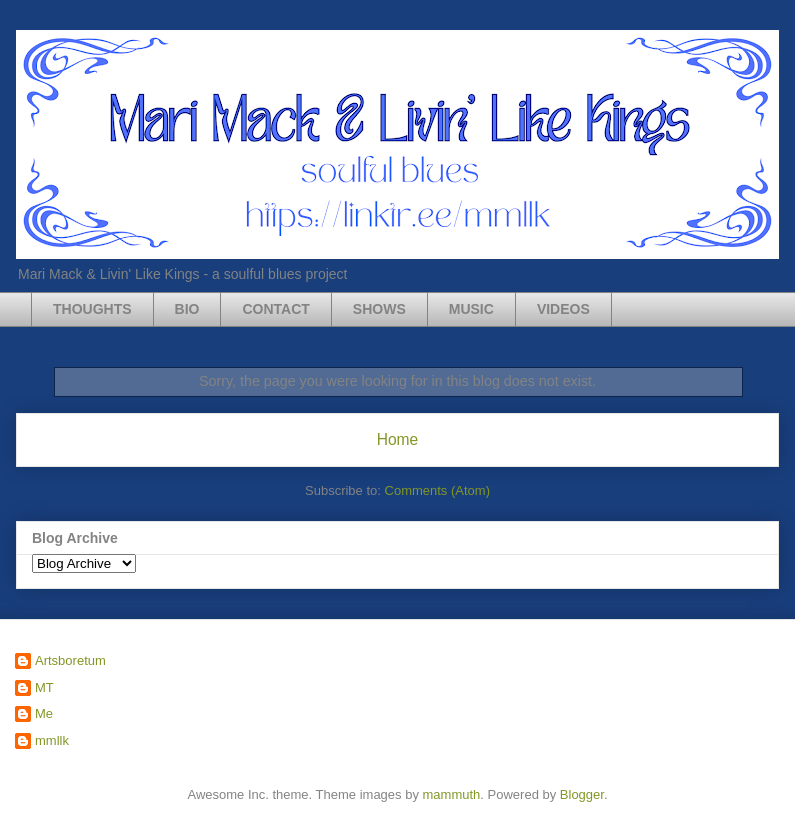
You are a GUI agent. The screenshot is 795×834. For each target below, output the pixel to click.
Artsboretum (70, 660)
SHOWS (379, 309)
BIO (187, 309)
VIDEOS (563, 309)
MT (44, 687)
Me (44, 713)
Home (398, 439)
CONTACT (275, 309)
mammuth (452, 794)
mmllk (52, 740)
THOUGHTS (92, 309)
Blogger (582, 794)
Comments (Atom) (437, 490)
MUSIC (471, 309)
